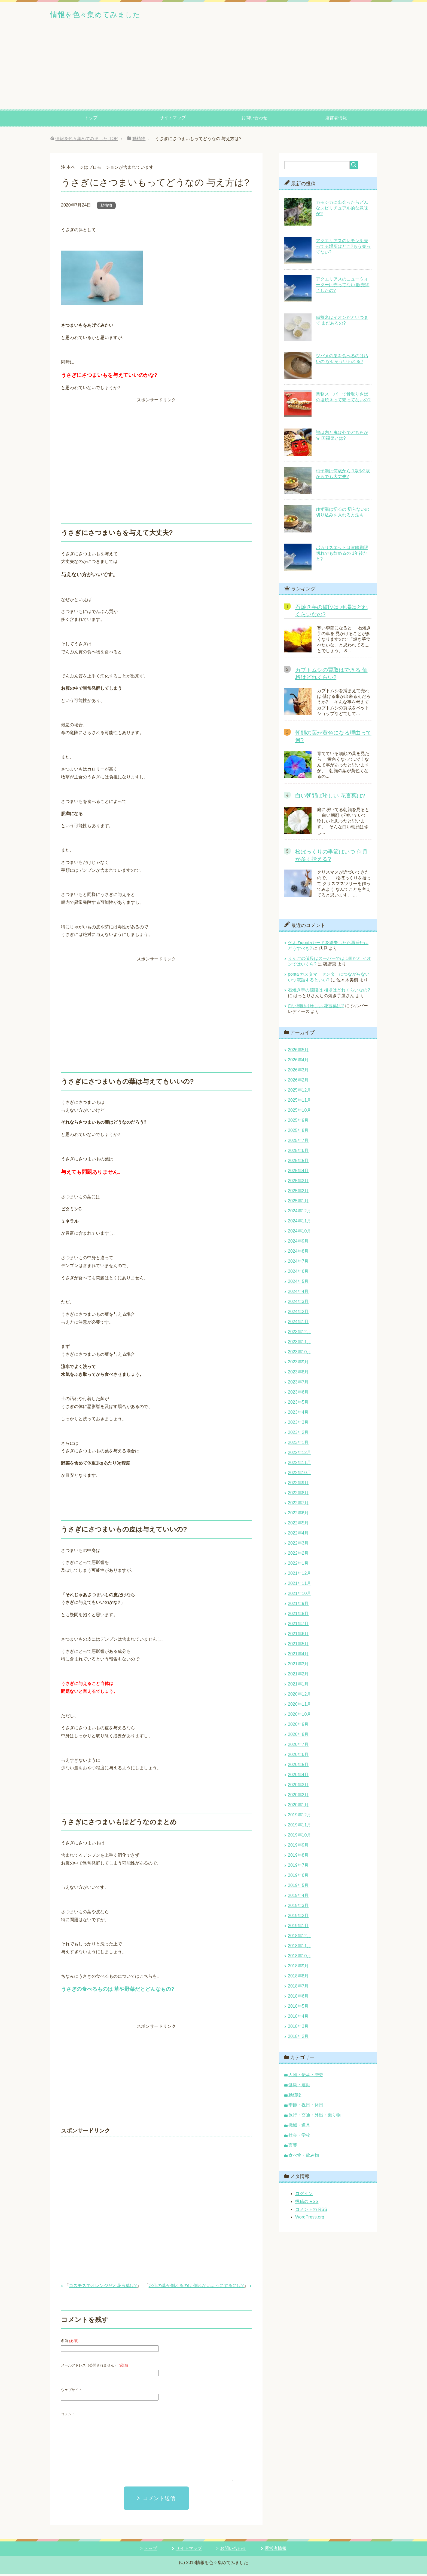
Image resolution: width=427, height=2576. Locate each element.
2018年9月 (298, 1967)
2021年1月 (298, 1686)
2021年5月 (298, 1645)
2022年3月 (298, 1545)
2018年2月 (298, 2038)
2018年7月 (298, 1988)
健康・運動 (299, 2086)
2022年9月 (298, 1484)
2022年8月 (298, 1494)
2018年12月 (299, 1937)
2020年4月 (298, 1776)
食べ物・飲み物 (303, 2157)
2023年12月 (299, 1333)
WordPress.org (309, 2219)
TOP (86, 140)
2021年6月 (298, 1635)
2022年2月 (298, 1555)
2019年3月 (298, 1907)
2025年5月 (298, 1162)
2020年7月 (298, 1746)
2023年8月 (298, 1374)
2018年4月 (298, 2018)
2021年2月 (298, 1676)
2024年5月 (298, 1283)
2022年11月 (299, 1464)
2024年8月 (298, 1253)
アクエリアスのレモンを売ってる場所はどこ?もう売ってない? (343, 248)
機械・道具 (299, 2127)
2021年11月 (299, 1585)
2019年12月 (299, 1816)
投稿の (306, 2203)
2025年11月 (299, 1102)
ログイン (304, 2195)
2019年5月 (298, 1887)
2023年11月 (299, 1343)
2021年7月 (298, 1625)
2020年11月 (299, 1706)
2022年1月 (298, 1565)
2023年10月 (299, 1353)
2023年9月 (298, 1363)
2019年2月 (298, 1917)
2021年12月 (299, 1575)
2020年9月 (298, 1726)
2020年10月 (299, 1716)
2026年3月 (298, 1072)
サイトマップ (173, 119)
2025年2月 (298, 1192)
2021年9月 (298, 1605)
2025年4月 (298, 1172)
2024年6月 (298, 1273)
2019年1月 (298, 1927)
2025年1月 (298, 1202)
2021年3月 (298, 1665)
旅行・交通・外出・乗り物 (314, 2117)
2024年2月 (298, 1313)
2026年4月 (298, 1061)
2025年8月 (298, 1132)
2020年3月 (298, 1786)
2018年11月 (299, 1947)
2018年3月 (298, 2028)
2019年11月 (299, 1827)
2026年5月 (298, 1051)
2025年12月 (299, 1092)
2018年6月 (298, 1998)
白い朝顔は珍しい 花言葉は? (330, 797)
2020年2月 (298, 1796)
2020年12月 (299, 1696)
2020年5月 (298, 1766)
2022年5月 (298, 1525)
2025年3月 (298, 1182)
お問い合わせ (254, 119)
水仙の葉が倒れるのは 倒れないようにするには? (196, 2287)
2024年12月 (299, 1212)
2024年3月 (298, 1303)
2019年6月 (298, 1877)
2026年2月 (298, 1082)
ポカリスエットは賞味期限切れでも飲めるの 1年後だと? (342, 555)
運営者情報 (336, 119)
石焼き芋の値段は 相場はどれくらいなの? (329, 992)
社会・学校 (299, 2137)
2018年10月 (299, 1957)
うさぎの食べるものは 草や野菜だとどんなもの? (117, 1991)
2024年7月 (298, 1263)
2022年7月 (298, 1504)
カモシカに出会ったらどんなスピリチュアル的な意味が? (342, 210)
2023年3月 (298, 1424)
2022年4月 (298, 1535)
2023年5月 (298, 1404)
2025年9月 (298, 1122)
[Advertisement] (213, 70)
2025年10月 (299, 1112)
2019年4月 (298, 1897)
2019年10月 (299, 1837)
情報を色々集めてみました (110, 14)
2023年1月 (298, 1444)
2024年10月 (299, 1233)
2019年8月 (298, 1857)
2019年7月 (298, 1867)
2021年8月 (298, 1615)
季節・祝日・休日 (305, 2106)
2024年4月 (298, 1293)
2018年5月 (298, 2008)
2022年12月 (299, 1454)
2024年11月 (299, 1223)
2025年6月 (298, 1152)
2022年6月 (298, 1514)
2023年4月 (298, 1414)
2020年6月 (298, 1756)
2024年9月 (298, 1243)
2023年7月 (298, 1384)
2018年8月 (298, 1978)
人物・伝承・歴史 (305, 2076)
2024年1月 (298, 1323)
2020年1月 (298, 1806)
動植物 (106, 207)
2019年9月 (298, 1847)
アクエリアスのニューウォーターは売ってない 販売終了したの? (342, 287)
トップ (90, 119)
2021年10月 (299, 1595)
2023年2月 (298, 1434)
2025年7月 (298, 1142)
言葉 (292, 2147)
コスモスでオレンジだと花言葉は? (103, 2287)
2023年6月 (298, 1394)
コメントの (311, 2211)
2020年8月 (298, 1736)
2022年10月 (299, 1474)
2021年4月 (298, 1655)
